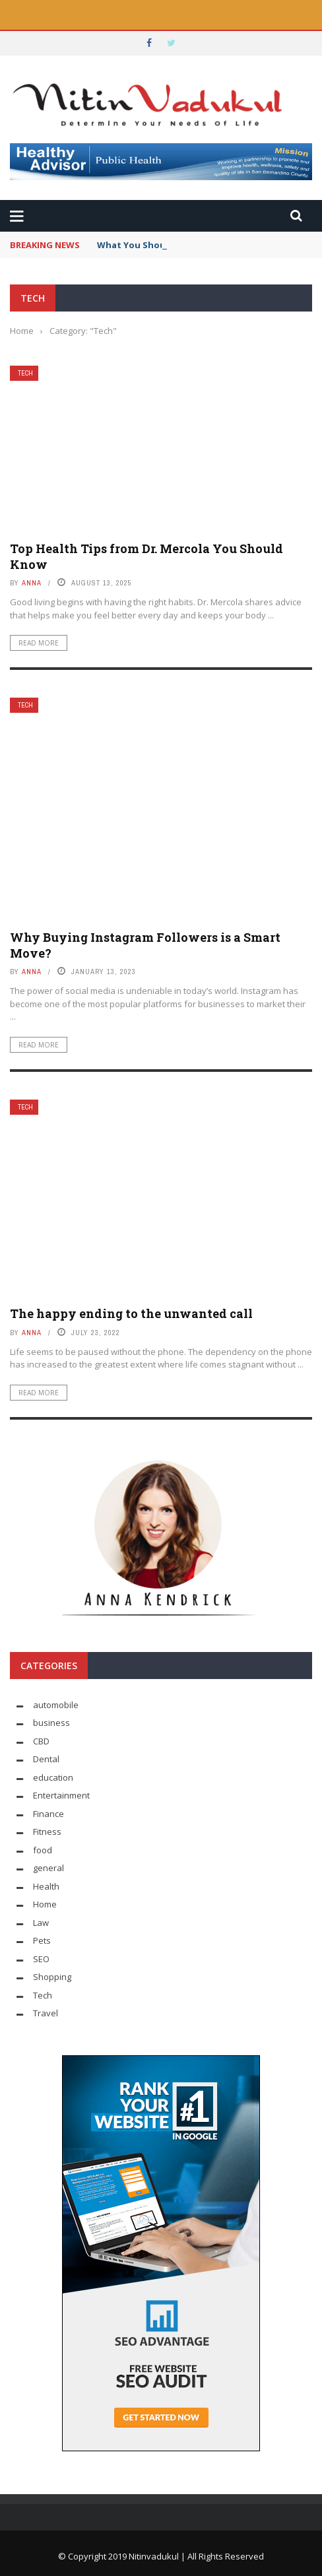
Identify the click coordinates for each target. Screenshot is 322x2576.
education (53, 1777)
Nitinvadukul (155, 2556)
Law (41, 1923)
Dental (46, 1759)
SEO (41, 1959)
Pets (42, 1940)
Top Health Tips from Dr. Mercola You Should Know (146, 556)
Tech (25, 373)
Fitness (47, 1831)
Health (46, 1886)
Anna (32, 582)
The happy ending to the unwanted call (131, 1313)
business (51, 1723)
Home (45, 1904)
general (48, 1868)
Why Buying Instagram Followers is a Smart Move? (145, 944)
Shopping (52, 1977)
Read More (38, 642)
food (42, 1850)
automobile (56, 1705)
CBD (41, 1741)
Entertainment (61, 1795)
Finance (48, 1814)
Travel (45, 2013)
